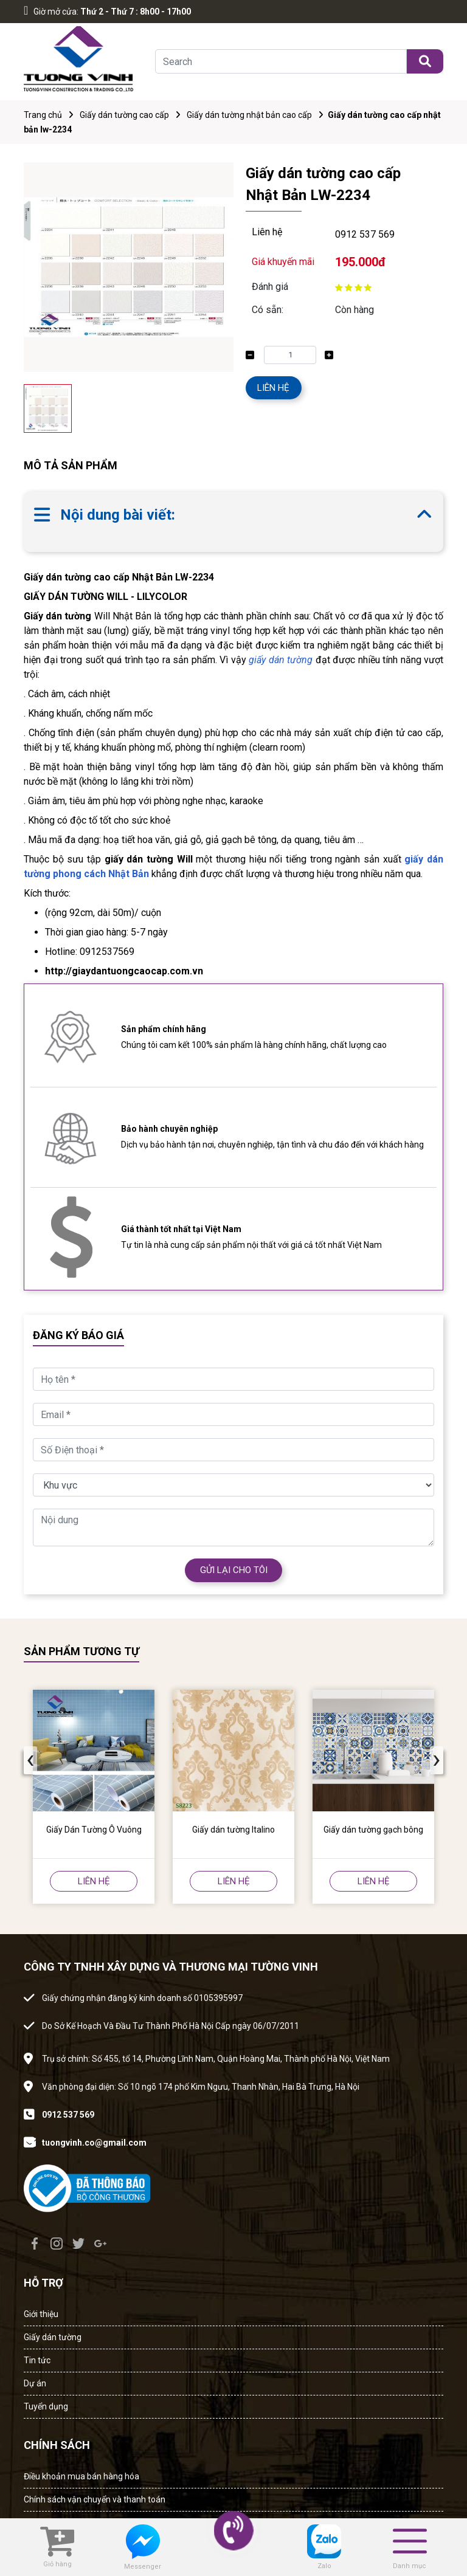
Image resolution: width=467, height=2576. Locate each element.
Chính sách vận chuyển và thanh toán (94, 2499)
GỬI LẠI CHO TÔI (234, 1570)
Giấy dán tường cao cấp (124, 115)
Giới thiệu (41, 2314)
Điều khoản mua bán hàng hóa (81, 2476)
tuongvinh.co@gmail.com (94, 2142)
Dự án (35, 2383)
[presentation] (30, 1760)
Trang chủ (43, 115)
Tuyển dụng (46, 2406)
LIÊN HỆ (273, 387)
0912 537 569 (365, 234)
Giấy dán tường (52, 2337)
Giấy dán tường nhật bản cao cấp (249, 115)
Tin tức (37, 2360)
